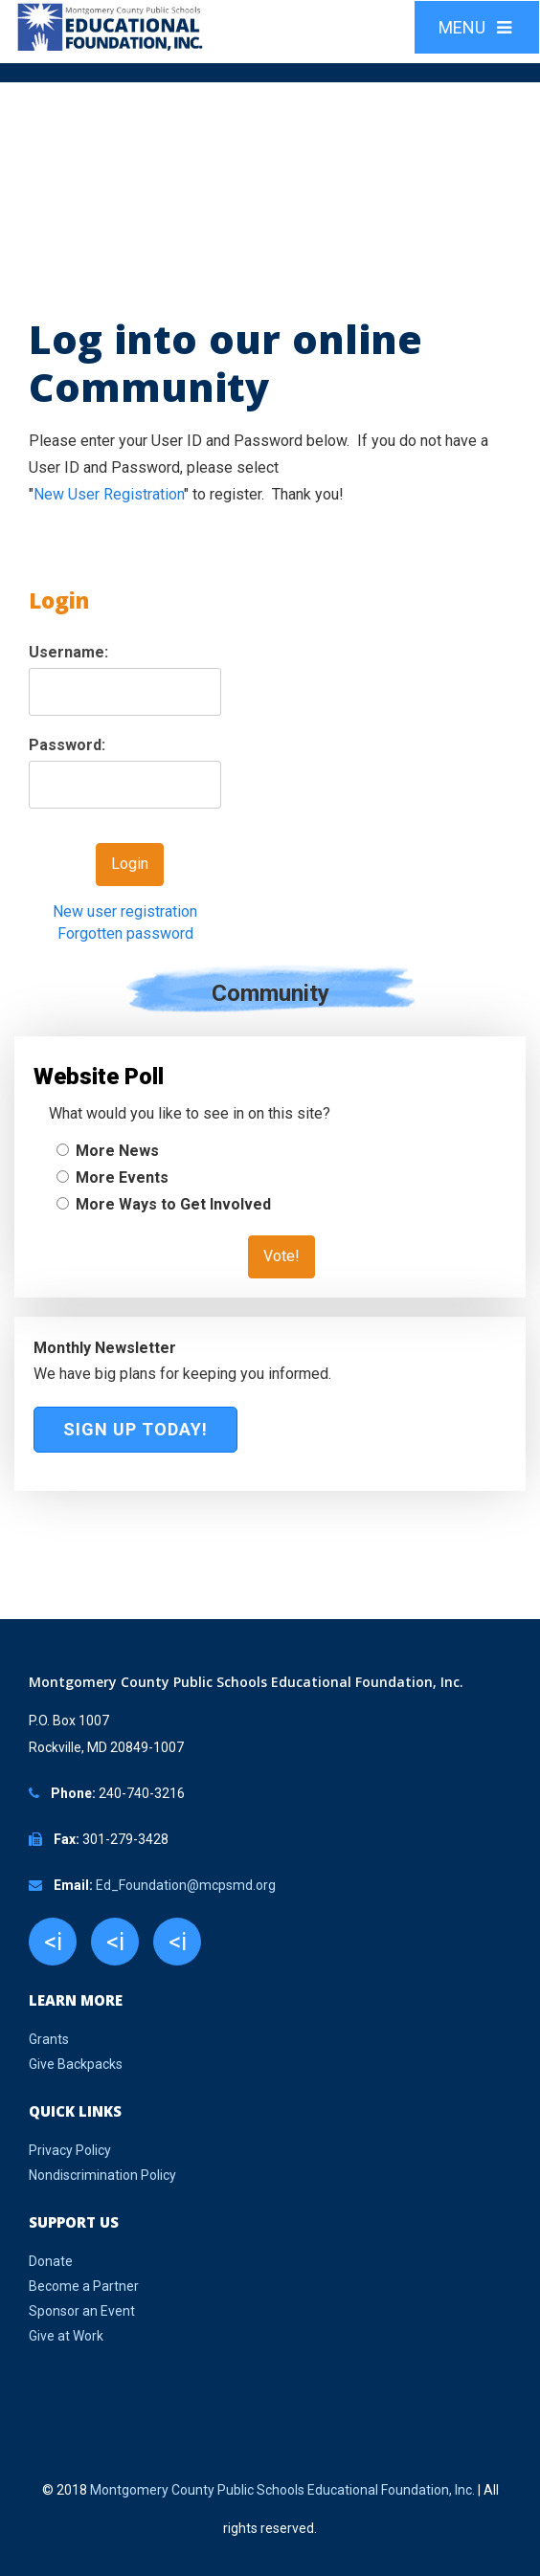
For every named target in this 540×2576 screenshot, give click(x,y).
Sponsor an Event (82, 2311)
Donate (51, 2261)
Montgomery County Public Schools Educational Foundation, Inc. (282, 2490)
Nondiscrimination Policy (102, 2175)
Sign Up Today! (135, 1429)
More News (117, 1151)
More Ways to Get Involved (173, 1204)
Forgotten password (125, 933)
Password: (67, 745)
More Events (122, 1177)
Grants (49, 2039)
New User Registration (109, 494)
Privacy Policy (70, 2150)
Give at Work (66, 2335)
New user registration (125, 911)
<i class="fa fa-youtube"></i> (177, 1946)
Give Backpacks (76, 2064)
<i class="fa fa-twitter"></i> (115, 1946)
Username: (68, 652)
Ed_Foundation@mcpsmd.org (186, 1885)
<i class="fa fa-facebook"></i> (53, 1946)
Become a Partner (84, 2286)
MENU (477, 27)
